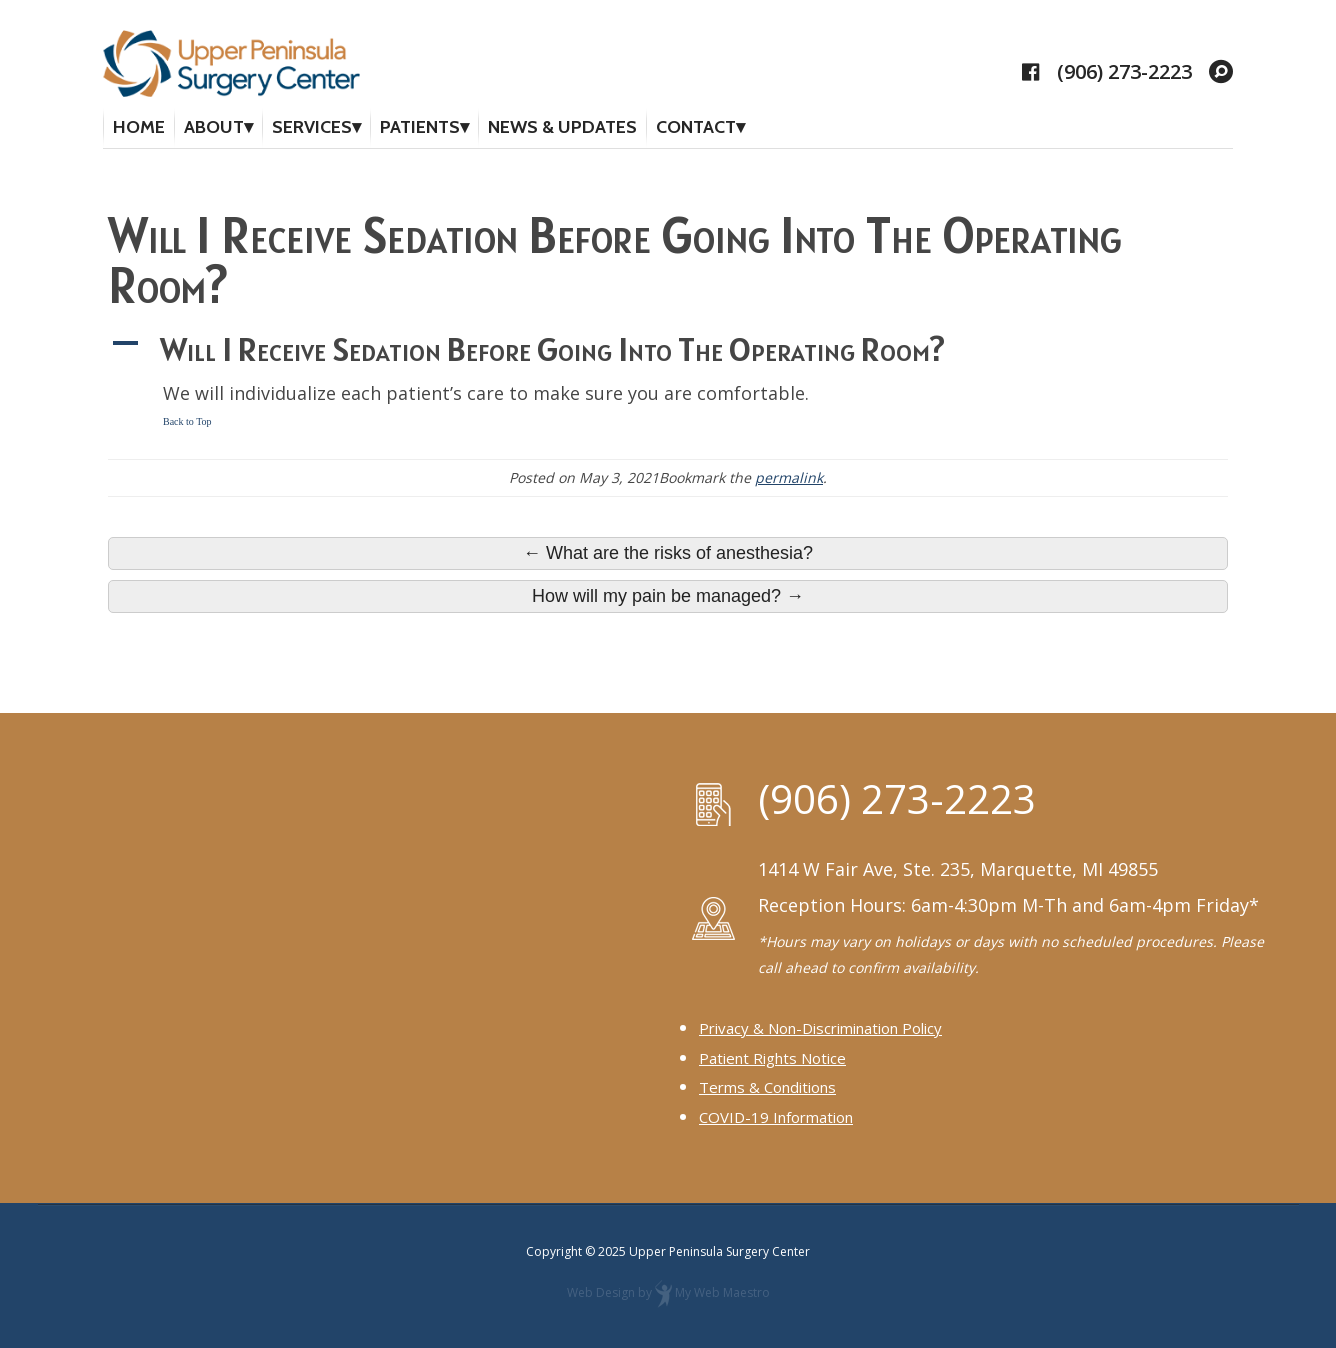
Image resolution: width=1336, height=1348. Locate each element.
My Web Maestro (722, 1292)
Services (312, 127)
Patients (420, 127)
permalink (789, 477)
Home (139, 127)
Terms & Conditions (767, 1087)
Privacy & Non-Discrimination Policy (820, 1027)
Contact (696, 127)
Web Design (601, 1292)
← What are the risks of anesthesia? (668, 553)
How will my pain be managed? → (668, 596)
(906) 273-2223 (1124, 72)
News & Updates (562, 127)
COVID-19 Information (776, 1117)
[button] (668, 349)
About (214, 127)
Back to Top (187, 421)
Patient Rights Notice (772, 1057)
